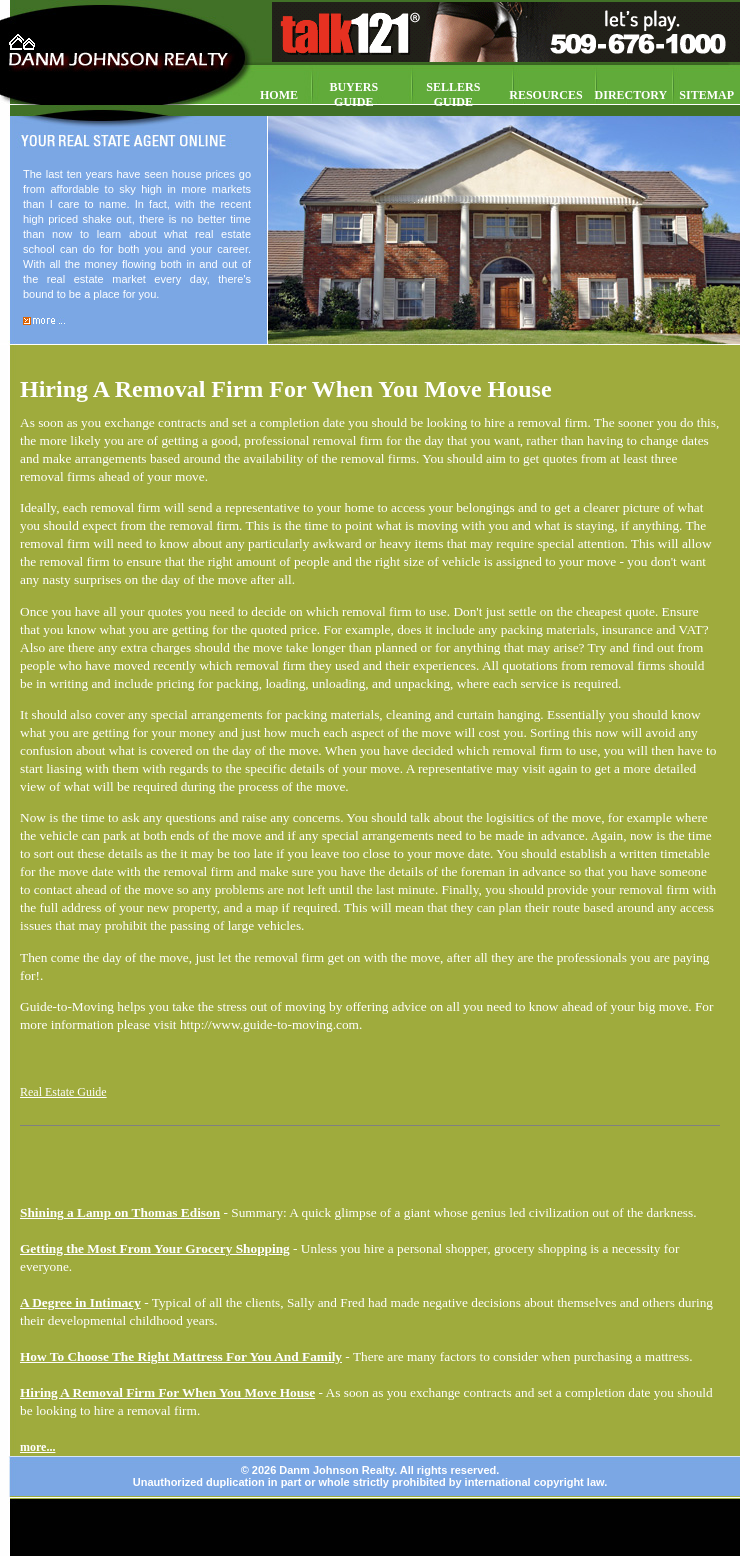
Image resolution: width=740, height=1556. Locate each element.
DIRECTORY (631, 95)
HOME (279, 95)
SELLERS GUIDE (453, 94)
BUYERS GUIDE (353, 94)
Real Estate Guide (63, 1092)
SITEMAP (706, 95)
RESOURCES (545, 95)
